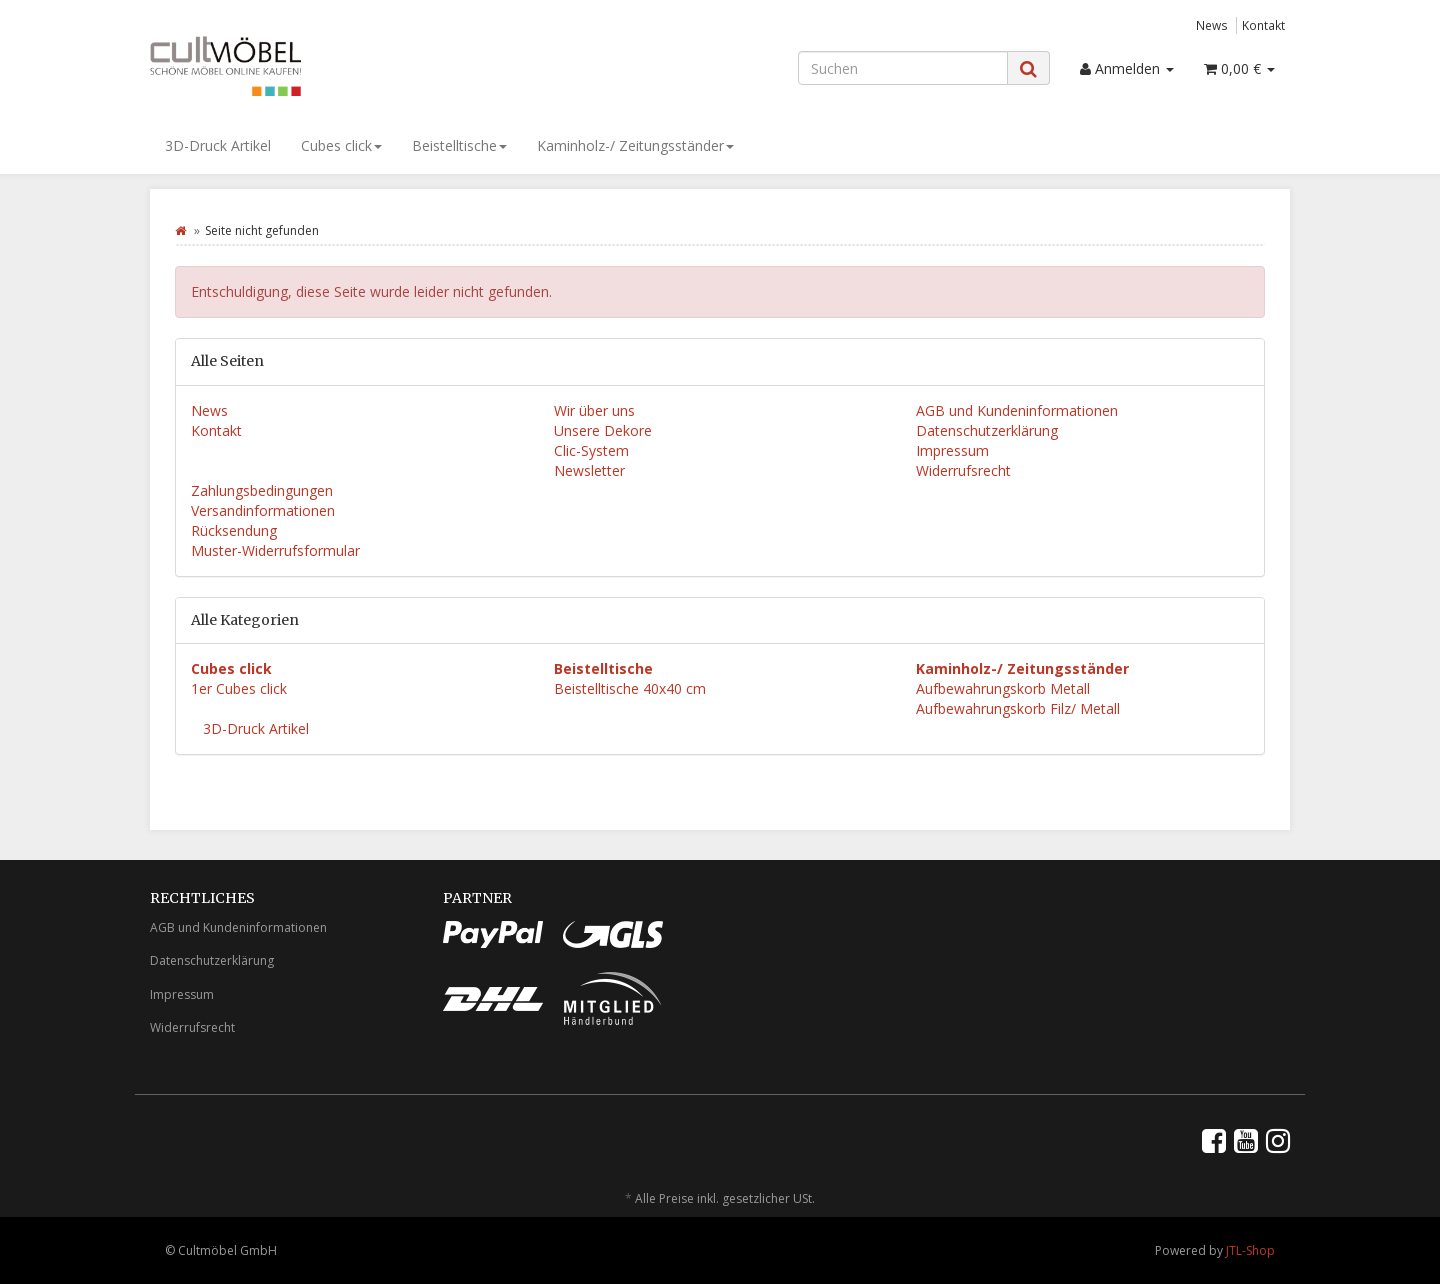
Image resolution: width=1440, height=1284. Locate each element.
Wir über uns (594, 410)
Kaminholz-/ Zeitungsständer (635, 145)
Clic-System (591, 450)
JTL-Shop (1250, 1250)
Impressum (952, 450)
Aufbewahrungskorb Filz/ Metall (1018, 708)
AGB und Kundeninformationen (1017, 410)
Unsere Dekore (603, 430)
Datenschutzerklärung (987, 430)
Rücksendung (234, 530)
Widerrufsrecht (963, 470)
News (1212, 25)
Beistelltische (459, 145)
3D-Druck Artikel (218, 145)
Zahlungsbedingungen (262, 490)
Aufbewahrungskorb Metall (1003, 688)
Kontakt (1263, 25)
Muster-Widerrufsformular (275, 550)
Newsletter (589, 470)
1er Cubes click (239, 688)
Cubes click (341, 145)
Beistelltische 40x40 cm (630, 688)
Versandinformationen (263, 510)
